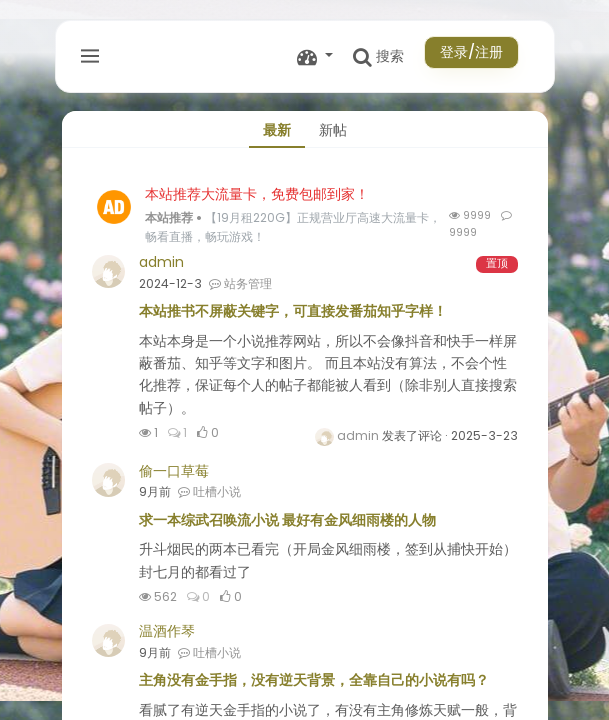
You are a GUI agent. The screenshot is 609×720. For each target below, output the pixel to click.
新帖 (333, 130)
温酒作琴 (167, 631)
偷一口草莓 (174, 471)
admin (161, 262)
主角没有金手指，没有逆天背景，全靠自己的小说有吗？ (314, 680)
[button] (315, 56)
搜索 (378, 56)
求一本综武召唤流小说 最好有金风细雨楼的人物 (287, 520)
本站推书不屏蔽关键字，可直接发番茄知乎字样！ (293, 311)
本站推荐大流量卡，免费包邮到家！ (257, 194)
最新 (277, 130)
